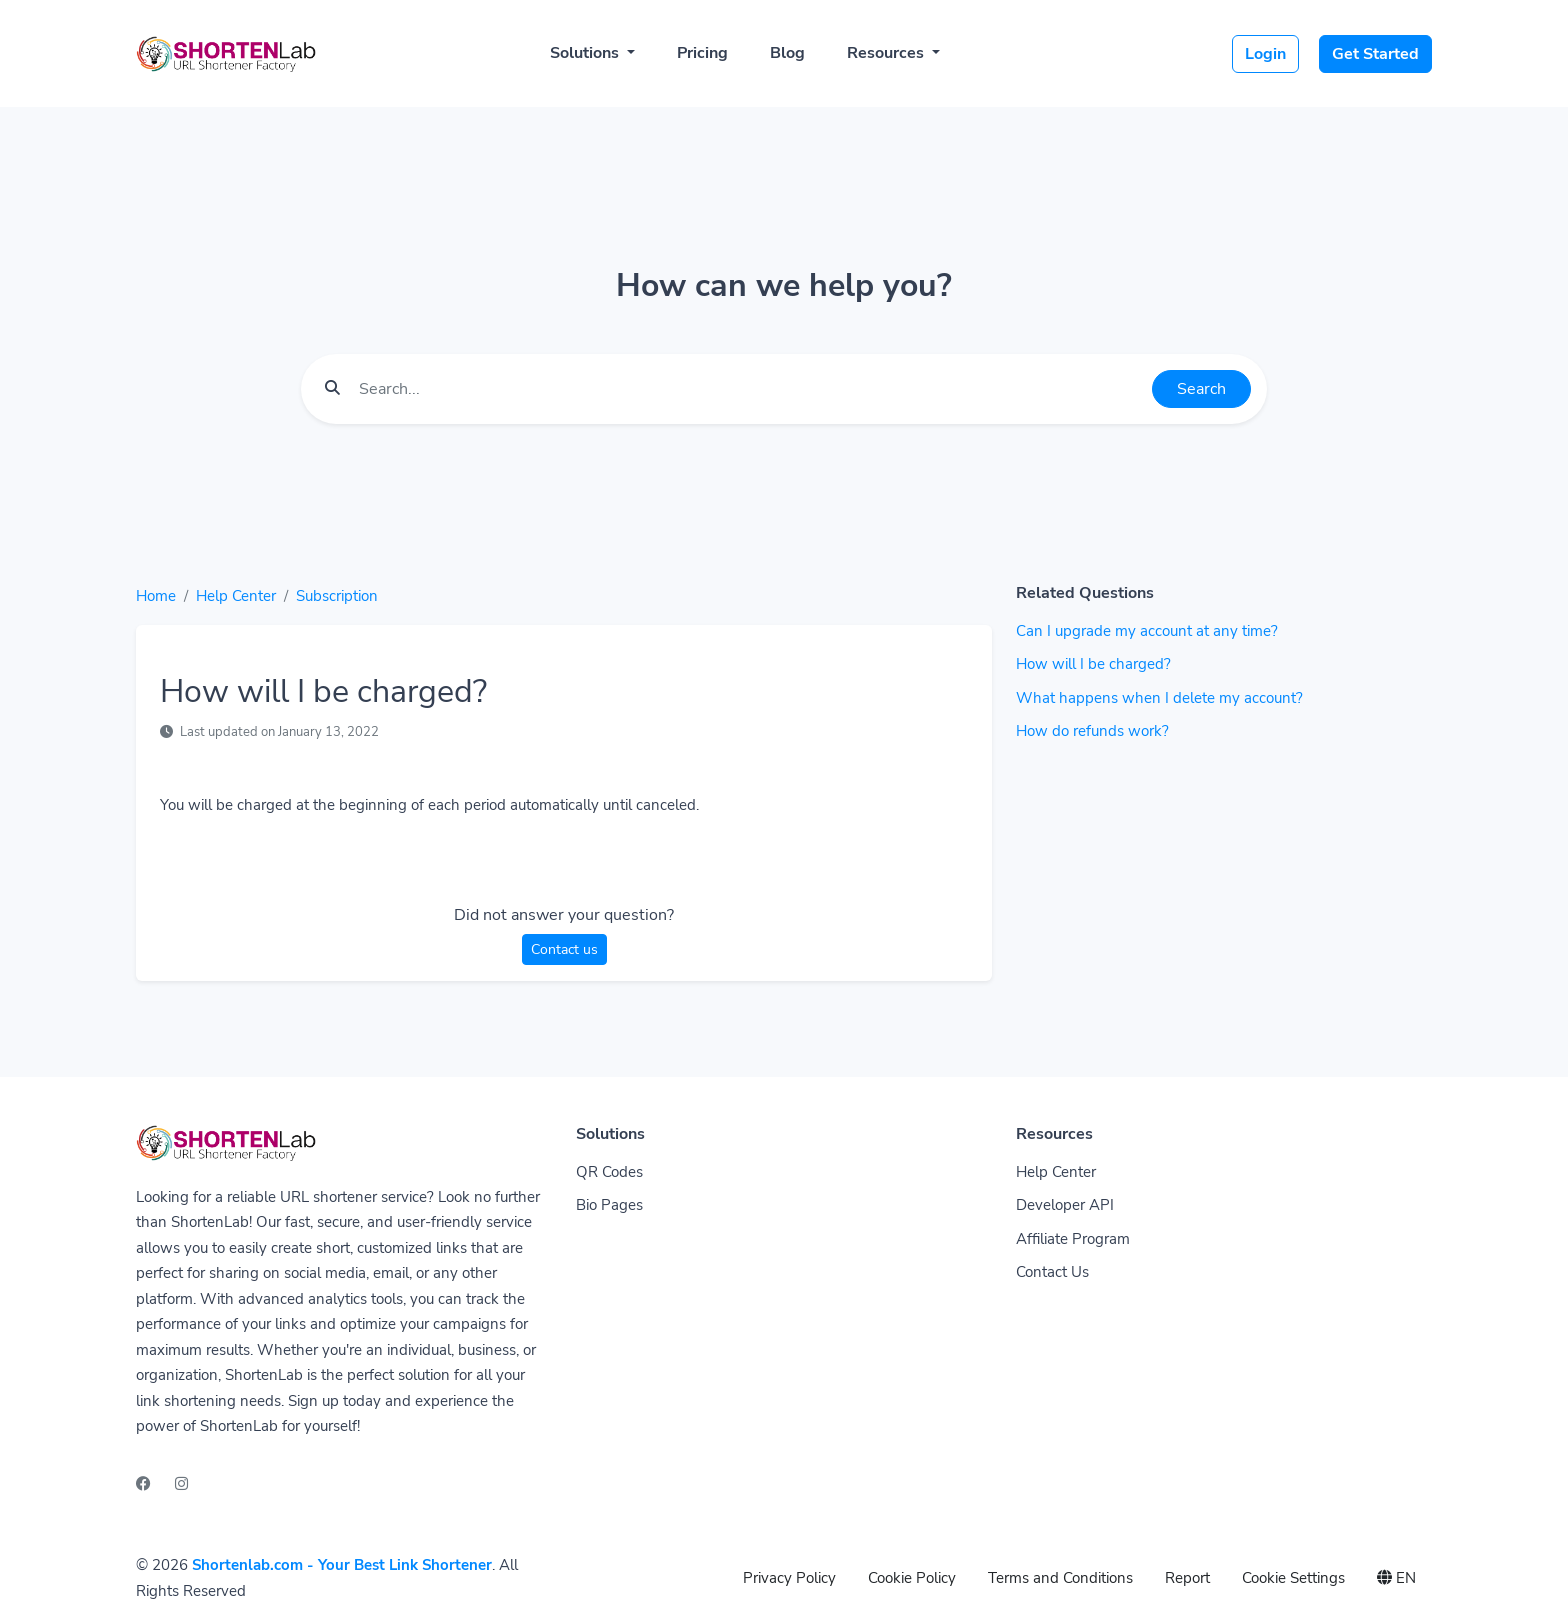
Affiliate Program (1073, 1239)
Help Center (236, 596)
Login (1265, 54)
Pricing (702, 53)
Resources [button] (887, 53)
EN (1396, 1578)
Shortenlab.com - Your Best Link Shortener (342, 1565)
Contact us (564, 949)
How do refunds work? (1092, 731)
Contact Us (1052, 1272)
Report (1187, 1578)
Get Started (1375, 54)
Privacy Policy (789, 1578)
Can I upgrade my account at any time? (1147, 631)
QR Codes (609, 1172)
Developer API (1065, 1205)
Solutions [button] (586, 53)
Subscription (337, 596)
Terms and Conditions (1060, 1578)
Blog (787, 53)
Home (156, 596)
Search (1201, 389)
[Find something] (750, 389)
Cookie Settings (1293, 1578)
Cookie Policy (912, 1578)
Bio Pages (609, 1205)
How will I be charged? (1093, 664)
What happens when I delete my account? (1159, 698)
